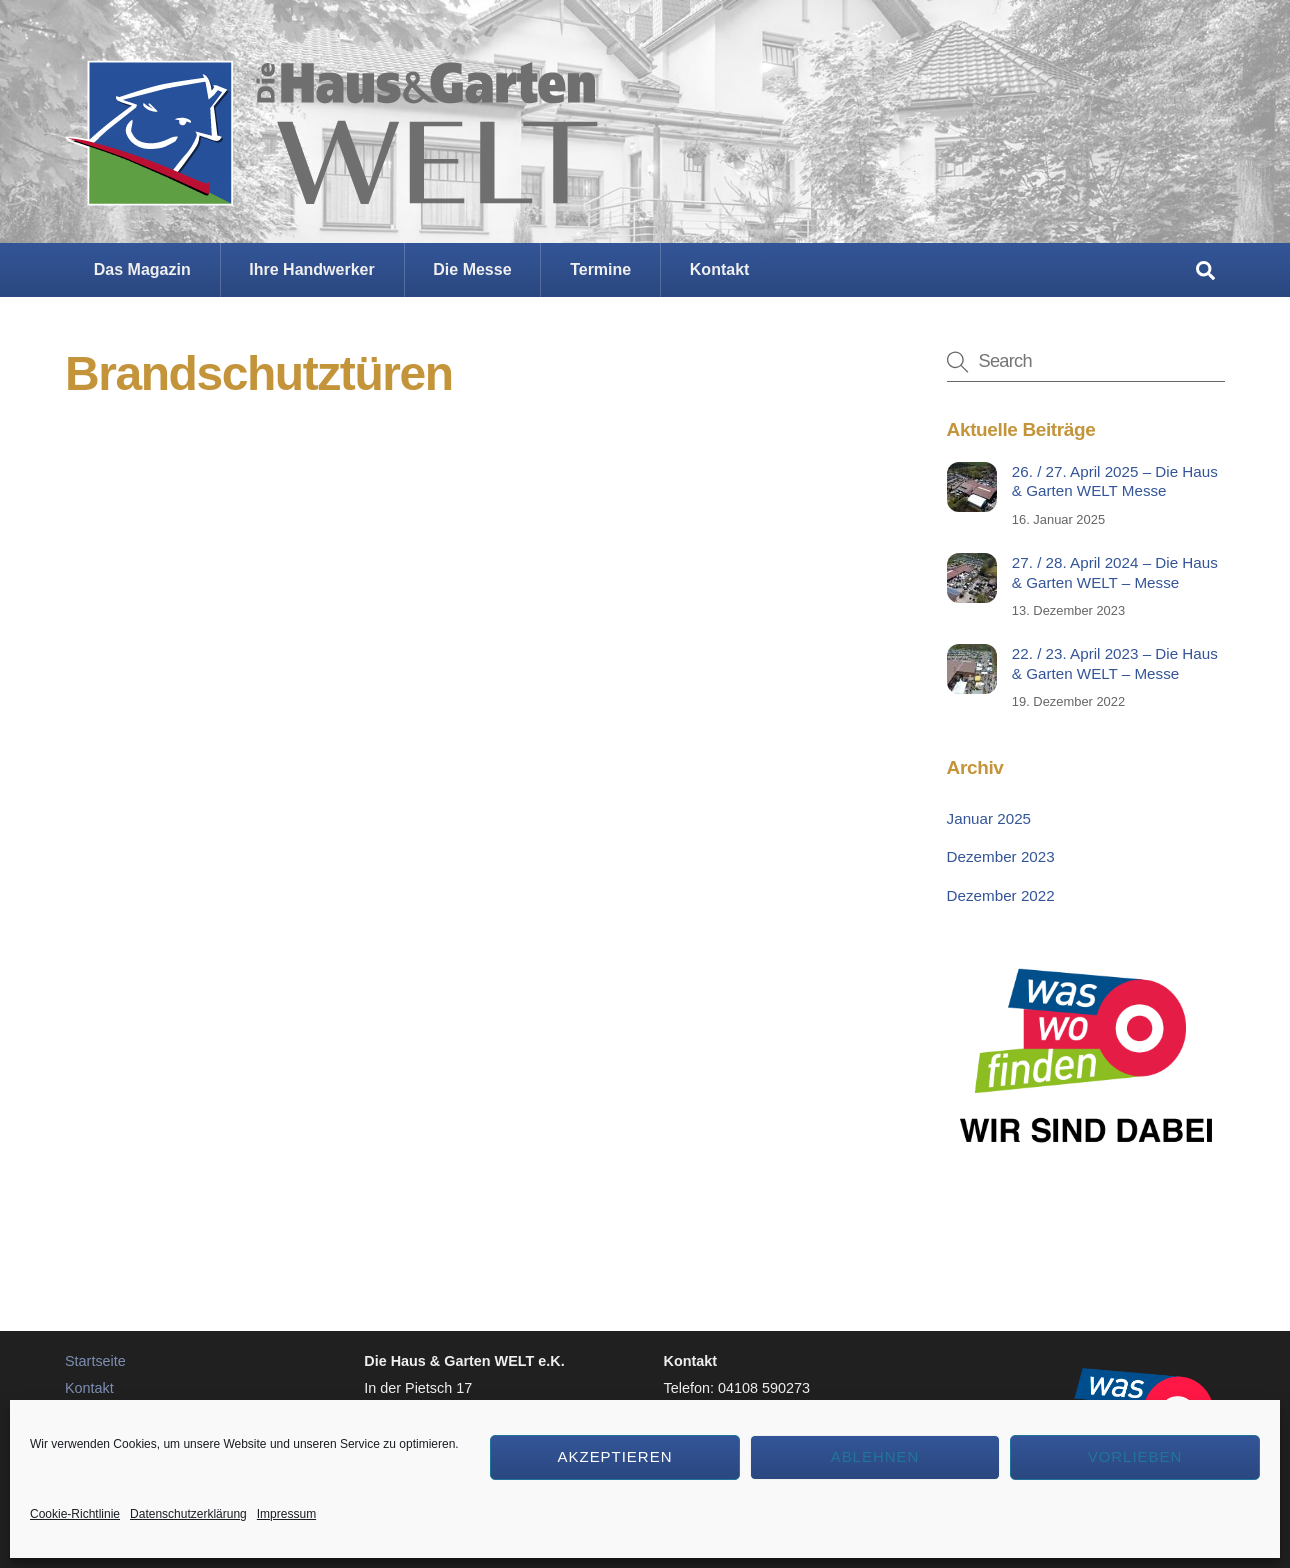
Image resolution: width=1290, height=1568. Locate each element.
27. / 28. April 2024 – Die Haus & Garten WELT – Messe (1115, 572)
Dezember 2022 (1001, 895)
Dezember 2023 (1001, 856)
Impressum (286, 1514)
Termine (600, 269)
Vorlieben (1135, 1456)
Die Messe (472, 269)
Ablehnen (875, 1456)
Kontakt (720, 269)
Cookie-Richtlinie (75, 1514)
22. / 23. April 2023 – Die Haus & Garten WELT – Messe (1115, 663)
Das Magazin (142, 269)
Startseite (95, 1361)
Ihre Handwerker (311, 269)
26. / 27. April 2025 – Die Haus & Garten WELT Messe (1115, 481)
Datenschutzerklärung (188, 1514)
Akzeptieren (615, 1456)
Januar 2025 (989, 818)
